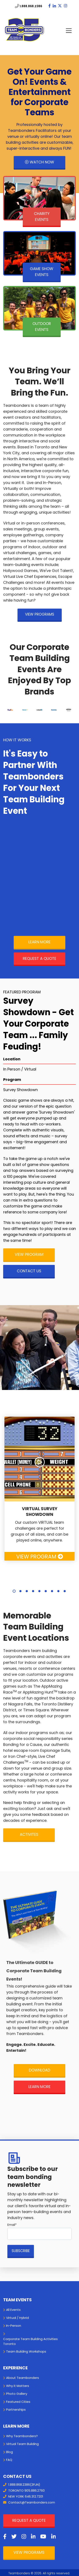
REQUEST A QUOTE (29, 2515)
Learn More (39, 936)
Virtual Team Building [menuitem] (22, 2438)
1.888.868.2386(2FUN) (21, 2479)
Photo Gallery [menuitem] (16, 2388)
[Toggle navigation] (68, 30)
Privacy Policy (39, 2572)
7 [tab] (52, 1586)
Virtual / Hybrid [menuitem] (17, 2312)
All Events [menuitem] (13, 2304)
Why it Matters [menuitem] (17, 2380)
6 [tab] (46, 1586)
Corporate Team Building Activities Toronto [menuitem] (30, 2336)
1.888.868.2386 (31, 6)
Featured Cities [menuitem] (18, 2396)
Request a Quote (39, 953)
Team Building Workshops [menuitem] (26, 2346)
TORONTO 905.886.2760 (24, 2485)
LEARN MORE (39, 2081)
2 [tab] (20, 1586)
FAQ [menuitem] (9, 2454)
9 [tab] (65, 1586)
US (29, 1265)
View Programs (39, 609)
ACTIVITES (29, 1829)
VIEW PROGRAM (39, 1551)
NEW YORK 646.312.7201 (23, 2491)
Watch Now (39, 156)
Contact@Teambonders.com (29, 2497)
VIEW (29, 1249)
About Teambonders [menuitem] (22, 2372)
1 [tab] (14, 1586)
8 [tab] (58, 1586)
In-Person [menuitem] (13, 2320)
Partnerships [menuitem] (16, 2404)
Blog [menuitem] (9, 2446)
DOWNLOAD (39, 2064)
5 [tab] (39, 1586)
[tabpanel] (39, 1483)
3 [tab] (27, 1586)
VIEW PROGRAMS (28, 2547)
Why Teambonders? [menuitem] (22, 2430)
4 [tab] (33, 1586)
